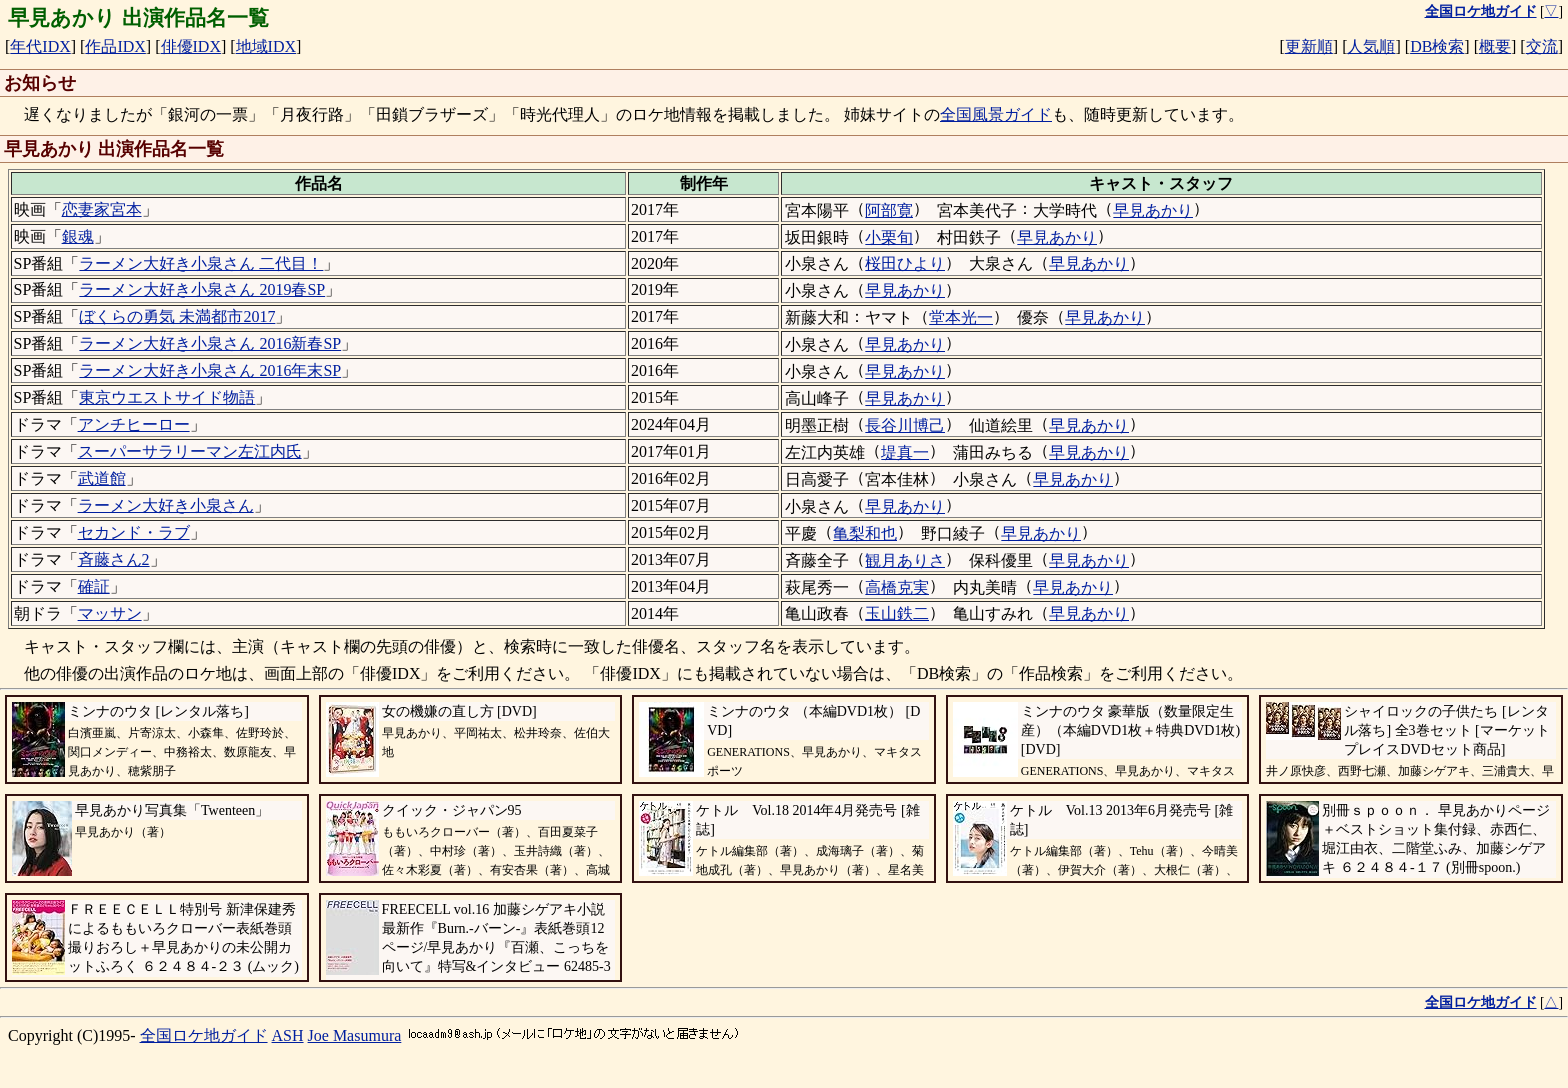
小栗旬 (889, 237)
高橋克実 (897, 587)
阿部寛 (889, 210)
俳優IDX (191, 46)
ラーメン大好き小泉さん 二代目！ (201, 263)
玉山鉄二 (897, 613)
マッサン (110, 613)
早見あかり (1153, 210)
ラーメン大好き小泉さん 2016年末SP (210, 370)
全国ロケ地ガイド (204, 1035)
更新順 (1309, 46)
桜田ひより (905, 263)
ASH (288, 1035)
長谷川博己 (905, 425)
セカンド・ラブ (134, 532)
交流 (1542, 46)
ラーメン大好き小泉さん (166, 505)
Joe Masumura (355, 1035)
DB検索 (1437, 46)
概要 (1495, 46)
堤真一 (905, 452)
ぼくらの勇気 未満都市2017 (177, 316)
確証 (94, 586)
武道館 (102, 478)
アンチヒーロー (134, 424)
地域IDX (266, 46)
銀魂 (78, 236)
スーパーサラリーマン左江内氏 (190, 451)
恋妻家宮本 (102, 209)
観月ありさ (905, 560)
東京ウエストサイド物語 (167, 397)
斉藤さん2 (114, 559)
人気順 (1371, 46)
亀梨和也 (865, 533)
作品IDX (115, 46)
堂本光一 (961, 317)
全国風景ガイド (996, 114)
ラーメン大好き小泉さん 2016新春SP (210, 343)
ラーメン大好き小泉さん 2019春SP (202, 289)
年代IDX (40, 46)
